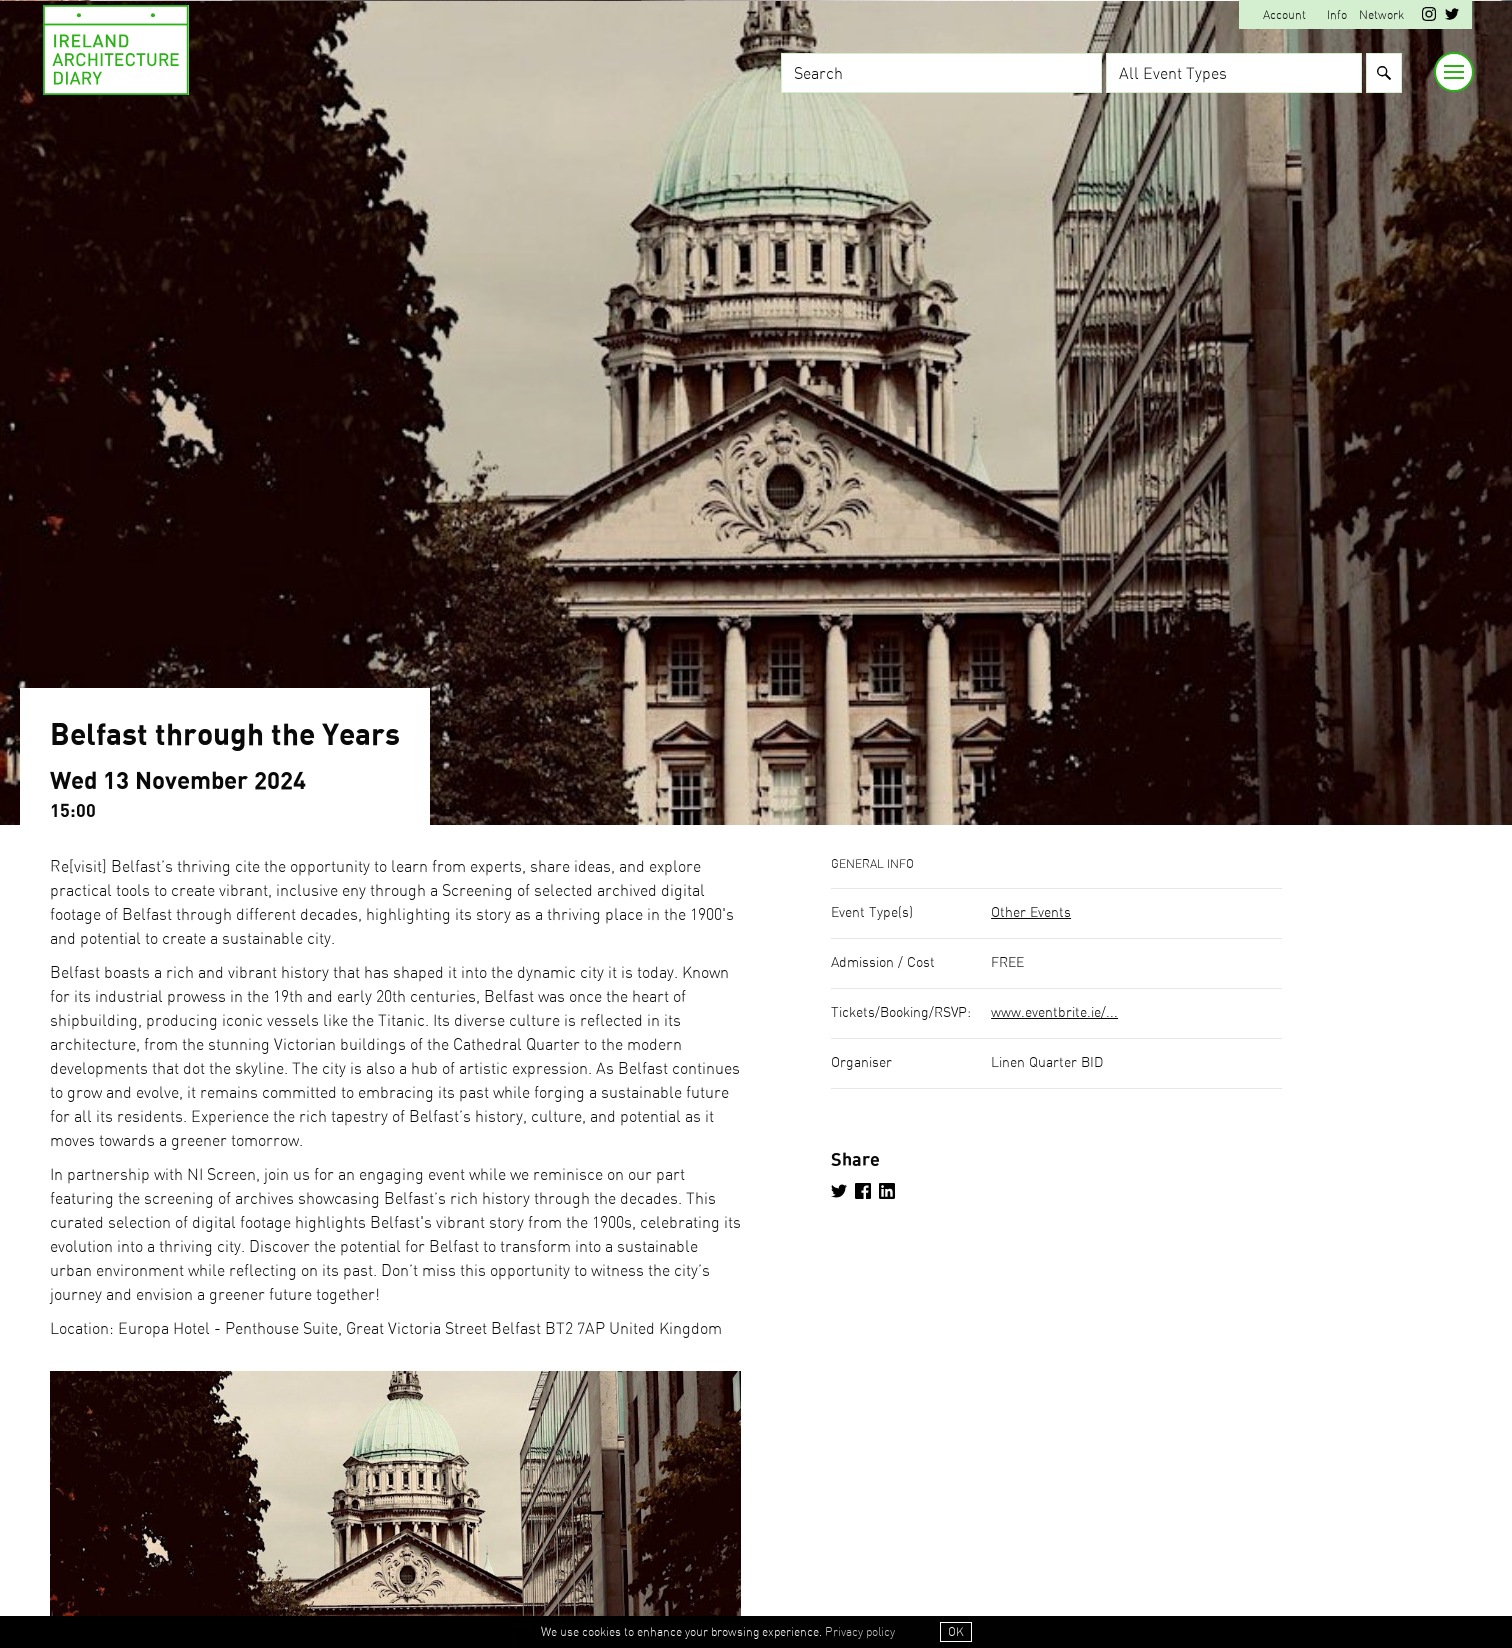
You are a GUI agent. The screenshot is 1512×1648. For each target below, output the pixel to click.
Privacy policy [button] (860, 1632)
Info (1337, 15)
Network (1381, 15)
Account (1284, 15)
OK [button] (956, 1632)
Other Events (1031, 913)
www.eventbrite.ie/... (1054, 1013)
